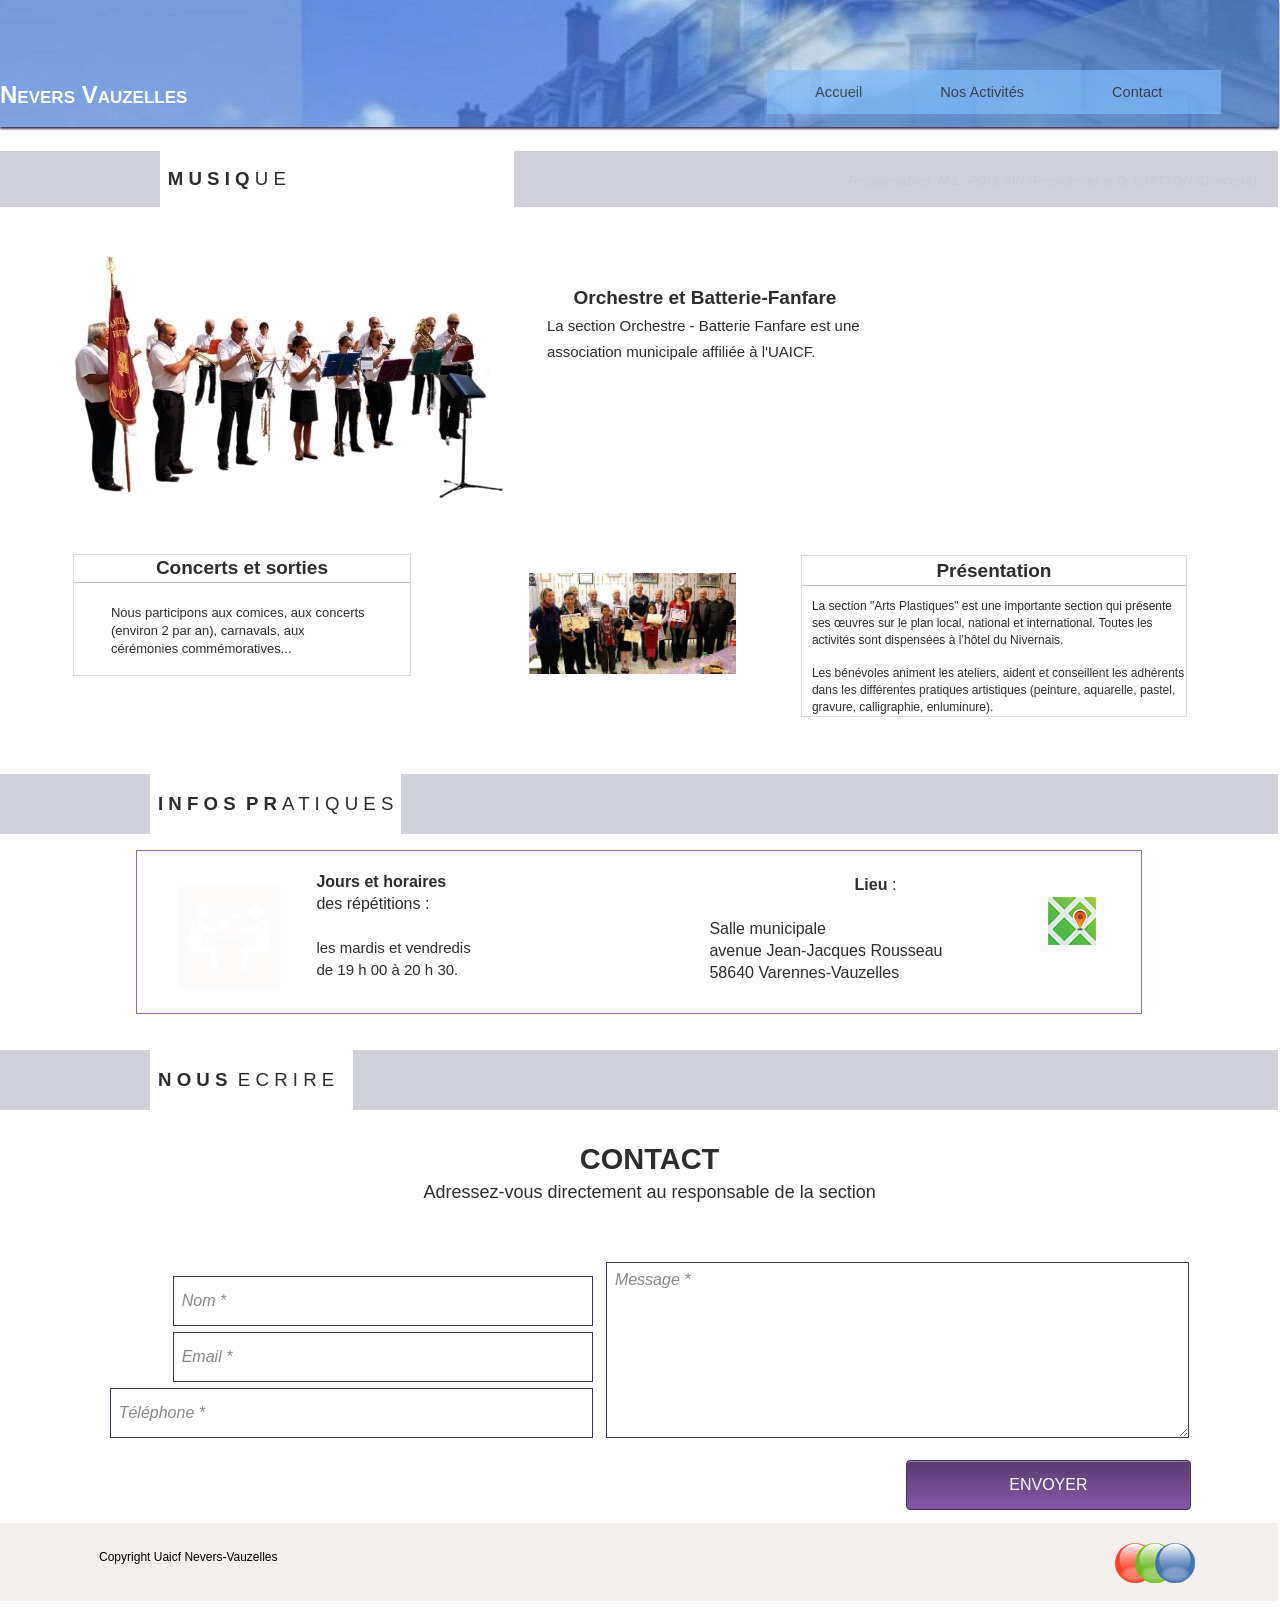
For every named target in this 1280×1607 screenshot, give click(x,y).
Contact (1137, 92)
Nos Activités (982, 92)
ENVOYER (1048, 1484)
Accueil (838, 92)
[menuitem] (839, 92)
